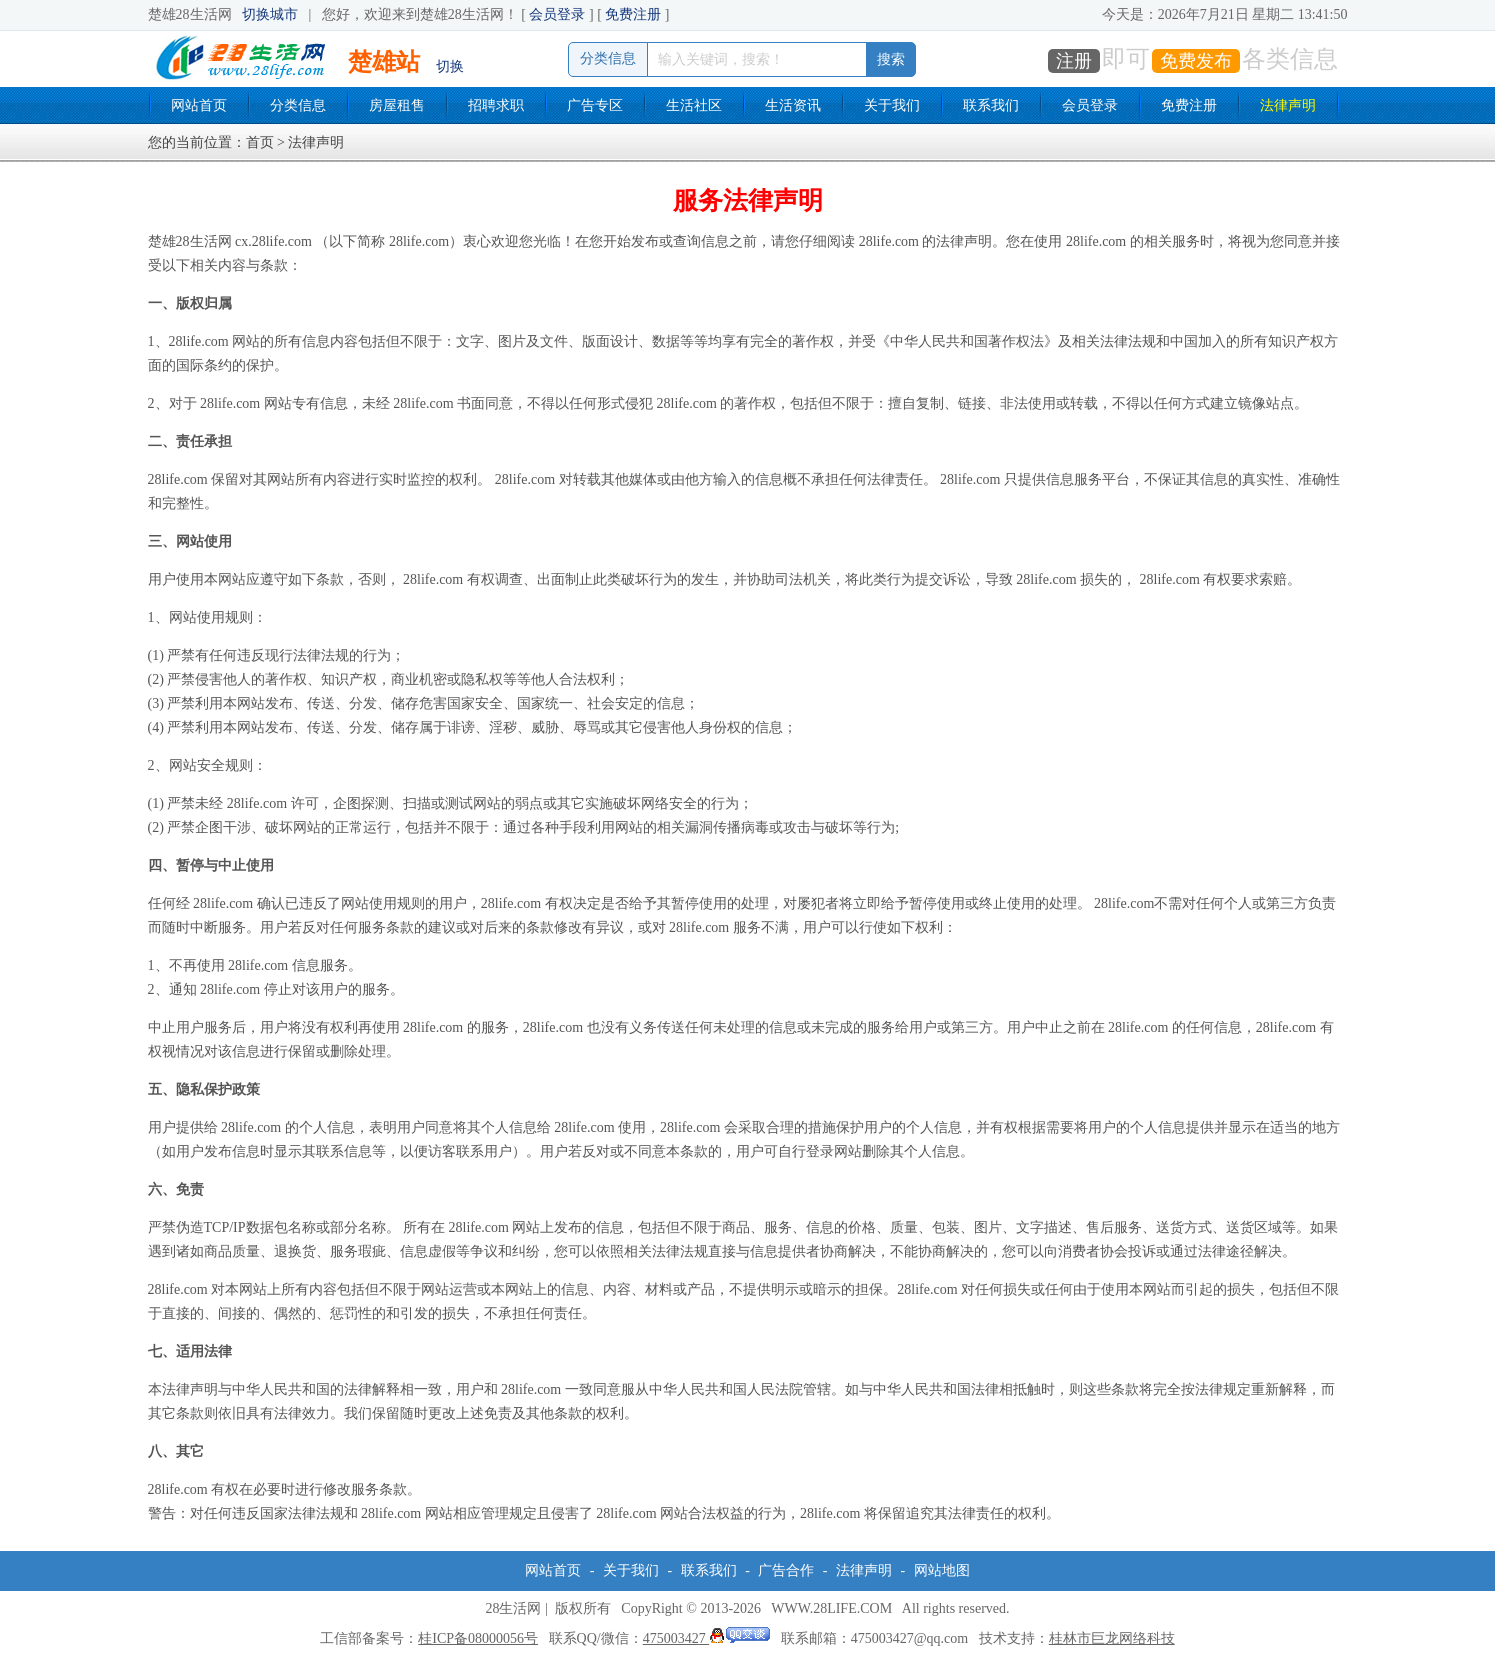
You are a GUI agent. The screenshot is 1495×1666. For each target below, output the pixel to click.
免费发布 (1196, 61)
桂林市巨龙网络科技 (1112, 1638)
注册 (1074, 61)
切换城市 (270, 14)
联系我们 (991, 105)
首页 (260, 142)
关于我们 (892, 105)
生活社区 (694, 105)
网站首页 (199, 105)
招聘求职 (496, 105)
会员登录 (557, 14)
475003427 (707, 1638)
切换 (450, 66)
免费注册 (633, 14)
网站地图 (942, 1570)
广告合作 (786, 1570)
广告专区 (595, 105)
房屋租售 (397, 105)
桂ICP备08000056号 (478, 1638)
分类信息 (298, 105)
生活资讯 (793, 105)
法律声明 (1288, 105)
